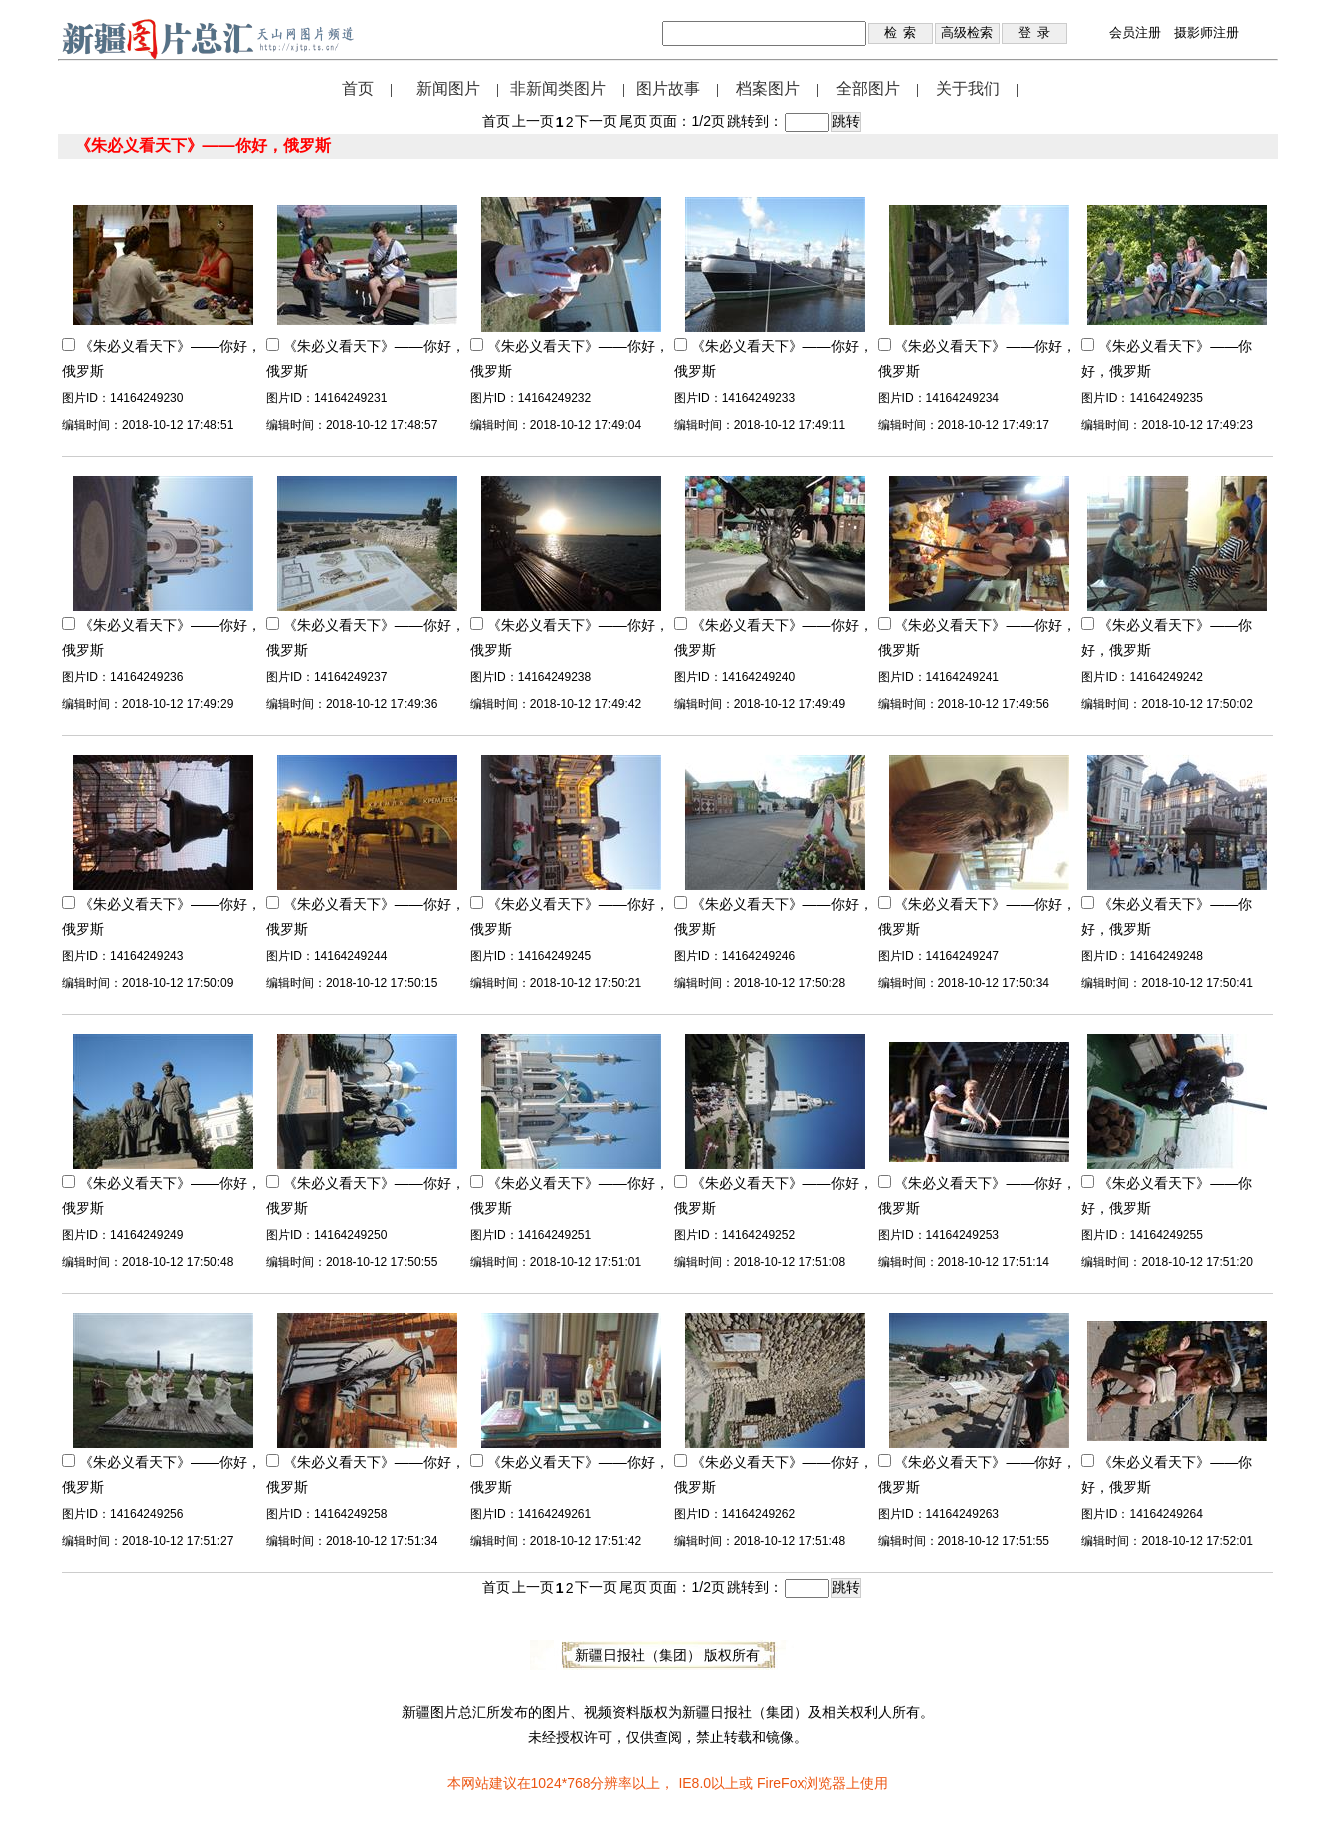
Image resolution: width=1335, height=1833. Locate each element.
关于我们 (968, 88)
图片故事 (668, 88)
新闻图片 (448, 88)
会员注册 (1135, 32)
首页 (358, 88)
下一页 (596, 121)
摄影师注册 (1206, 32)
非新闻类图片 (558, 88)
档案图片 (768, 88)
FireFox (780, 1783)
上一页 (533, 121)
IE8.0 (694, 1783)
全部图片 (868, 88)
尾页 (633, 121)
